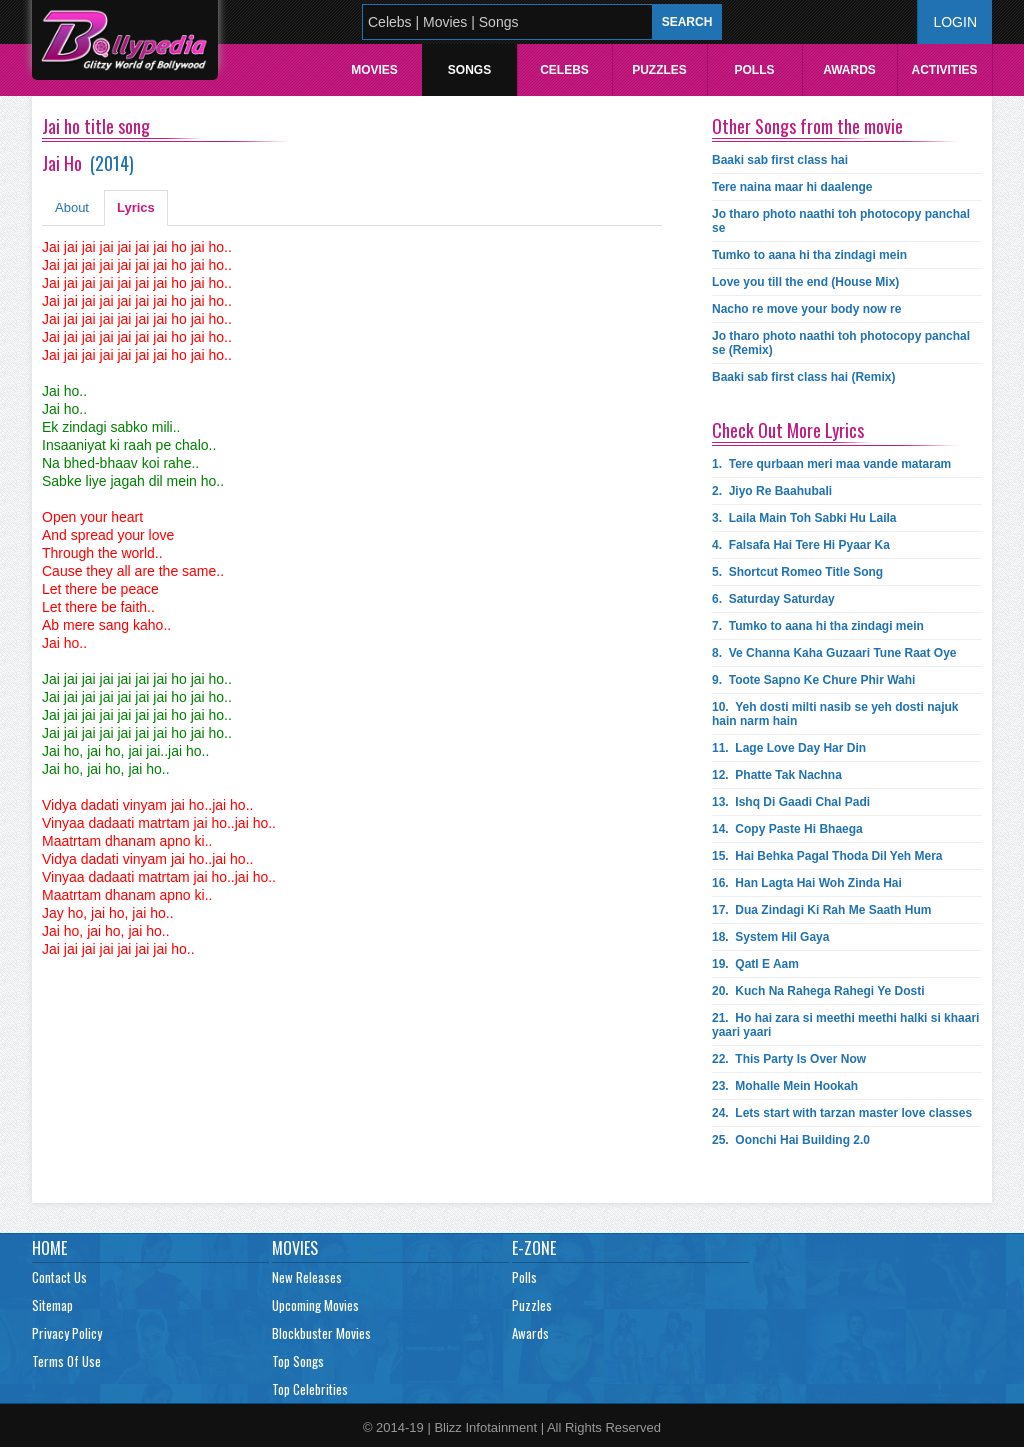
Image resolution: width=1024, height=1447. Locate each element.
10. (835, 714)
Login (955, 22)
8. (834, 653)
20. (818, 991)
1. (831, 464)
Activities (944, 70)
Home (49, 1248)
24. (842, 1113)
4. (801, 545)
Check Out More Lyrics (788, 430)
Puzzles (659, 70)
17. (821, 910)
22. (789, 1059)
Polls (754, 70)
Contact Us (59, 1277)
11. (789, 748)
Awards (849, 70)
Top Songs (298, 1361)
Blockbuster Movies (321, 1333)
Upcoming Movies (315, 1305)
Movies (374, 70)
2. (772, 491)
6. (773, 599)
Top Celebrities (310, 1389)
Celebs (564, 70)
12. (777, 775)
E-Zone (534, 1248)
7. (818, 626)
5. (797, 572)
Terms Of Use (66, 1361)
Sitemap (52, 1305)
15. (827, 856)
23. (785, 1086)
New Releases (307, 1277)
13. (791, 802)
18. (770, 937)
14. (787, 829)
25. (791, 1140)
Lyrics (136, 207)
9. (813, 680)
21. (845, 1025)
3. (804, 518)
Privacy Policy (67, 1333)
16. (807, 883)
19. (755, 964)
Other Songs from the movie (807, 126)
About (72, 207)
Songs (469, 70)
